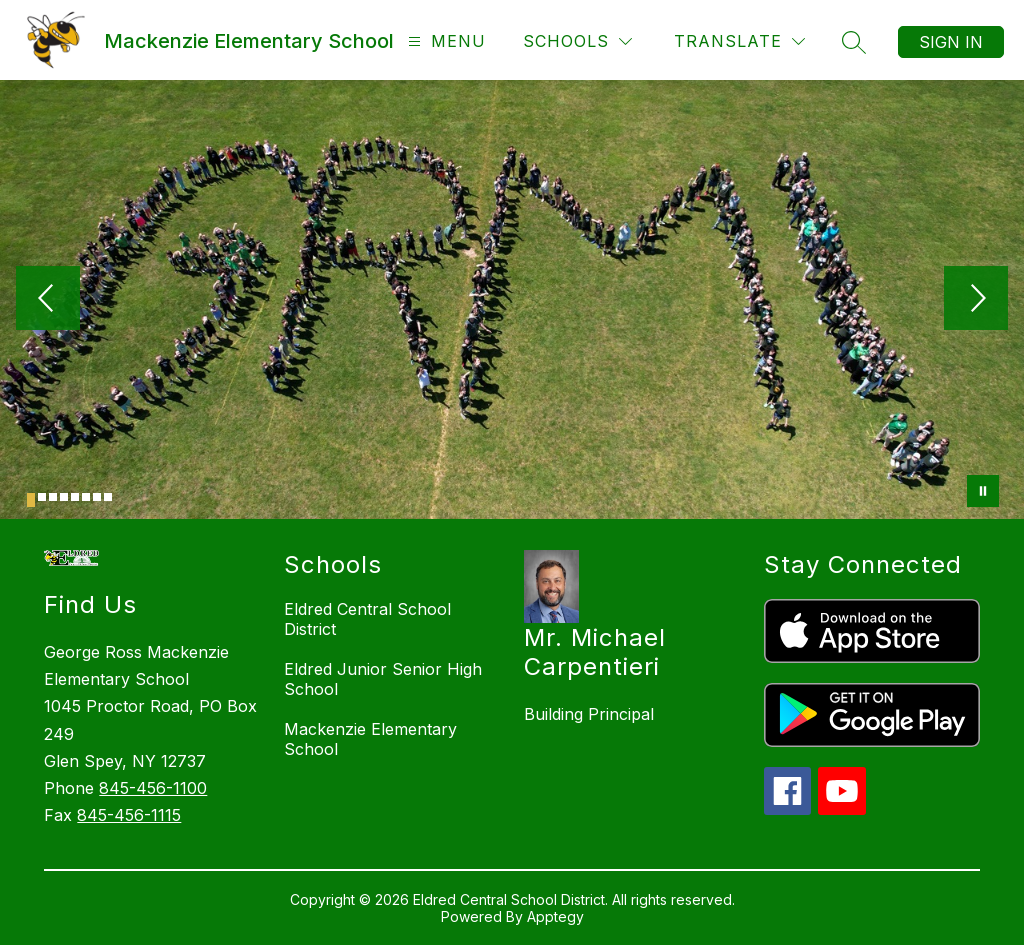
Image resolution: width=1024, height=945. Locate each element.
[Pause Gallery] (983, 491)
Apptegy (555, 916)
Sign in (951, 42)
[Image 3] (53, 497)
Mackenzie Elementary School (370, 739)
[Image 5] (75, 497)
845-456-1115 (129, 815)
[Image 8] (108, 497)
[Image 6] (86, 497)
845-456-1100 (153, 788)
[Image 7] (97, 497)
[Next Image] (976, 300)
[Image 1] (31, 500)
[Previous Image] (48, 300)
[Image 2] (42, 497)
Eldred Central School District (367, 619)
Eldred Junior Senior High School (383, 679)
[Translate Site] (739, 41)
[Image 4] (64, 497)
